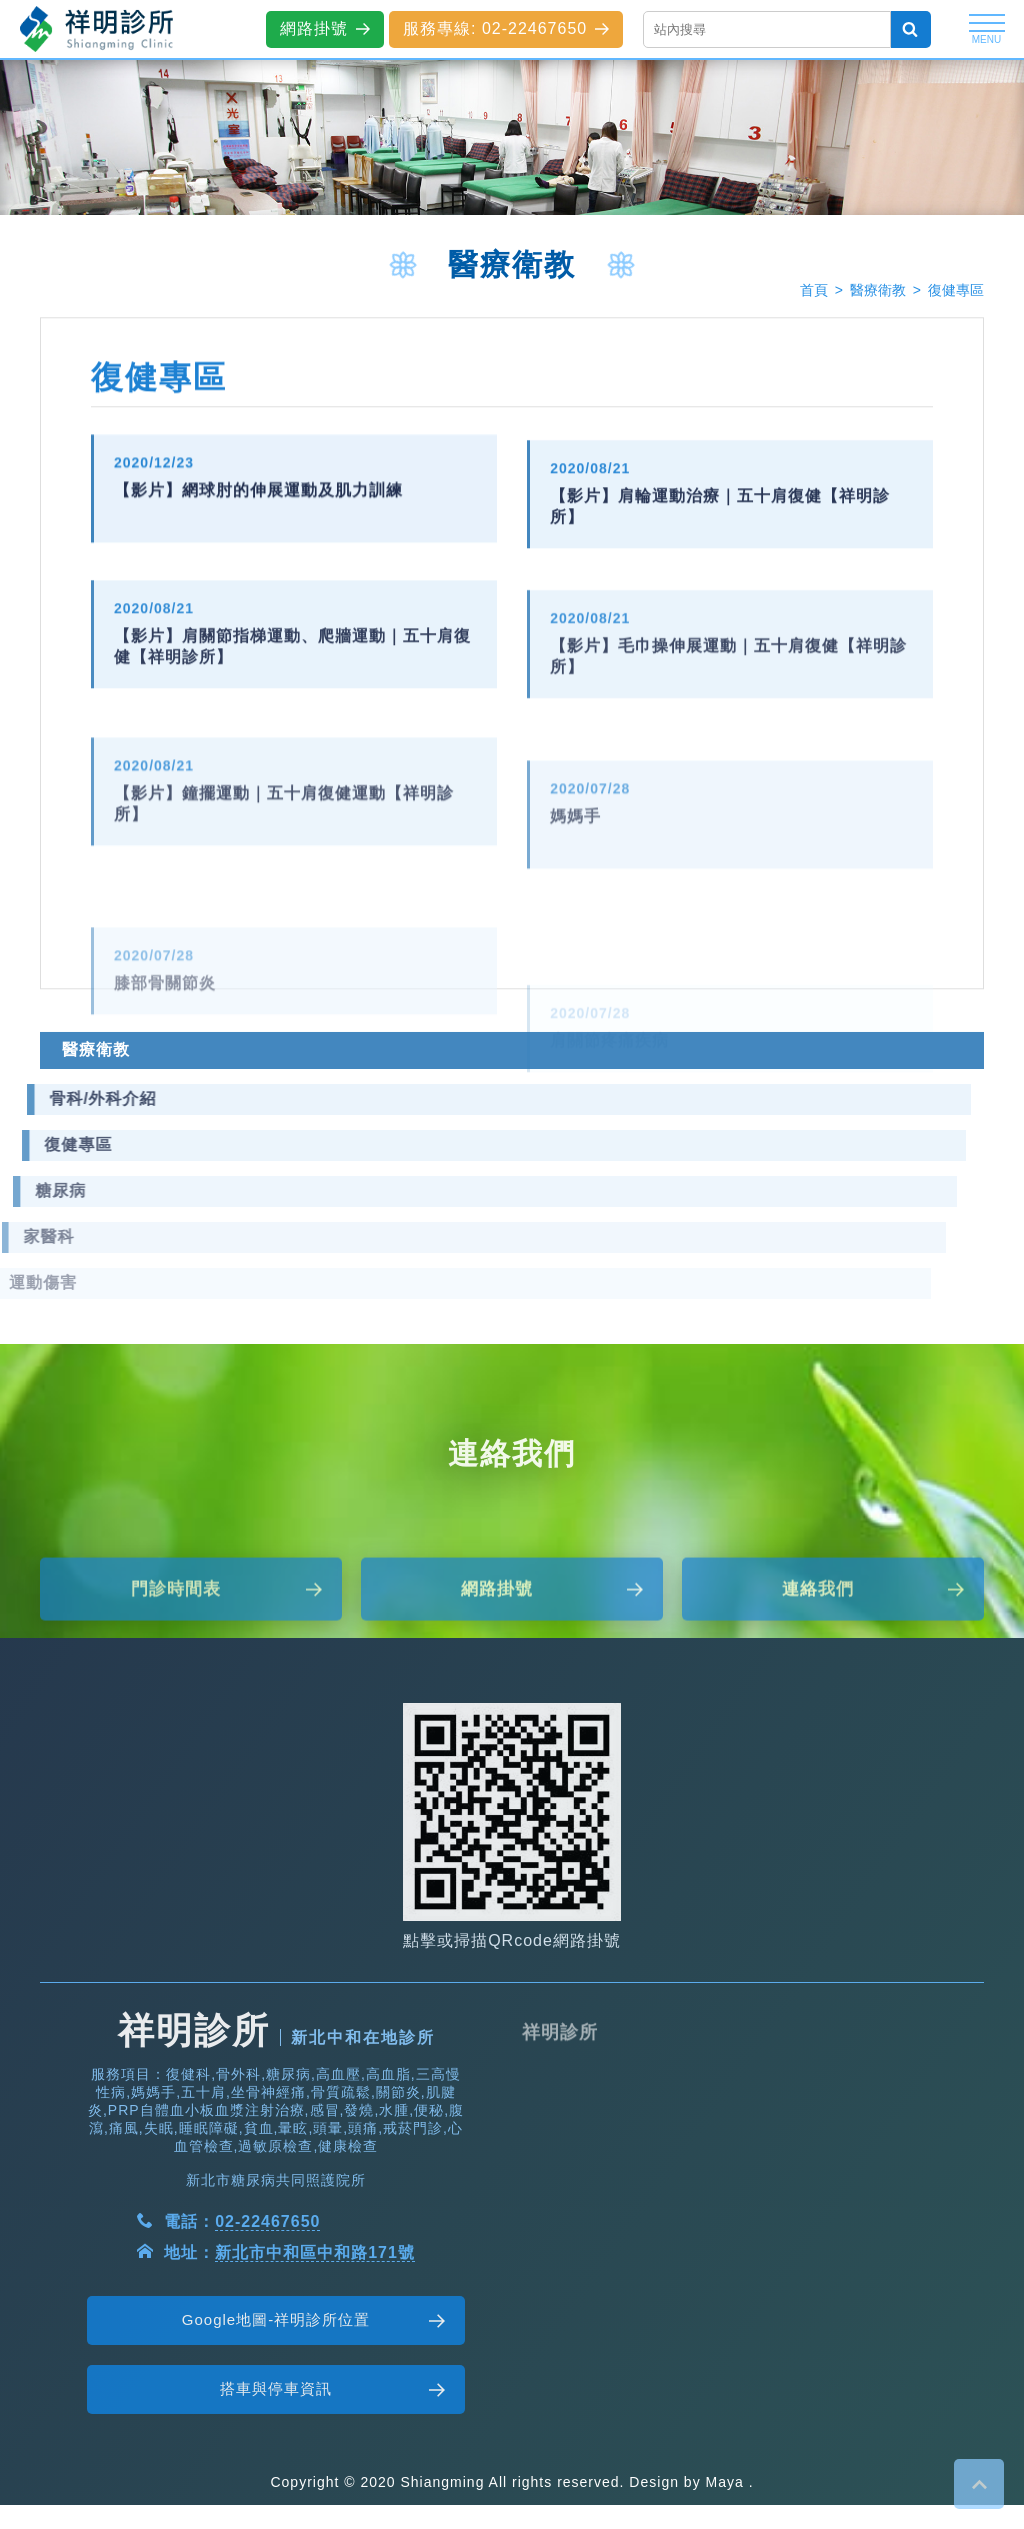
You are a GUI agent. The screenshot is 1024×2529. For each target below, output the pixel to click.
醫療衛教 (878, 292)
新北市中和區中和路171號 (315, 2313)
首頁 (814, 292)
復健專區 (956, 292)
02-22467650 (267, 2282)
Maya (725, 2482)
